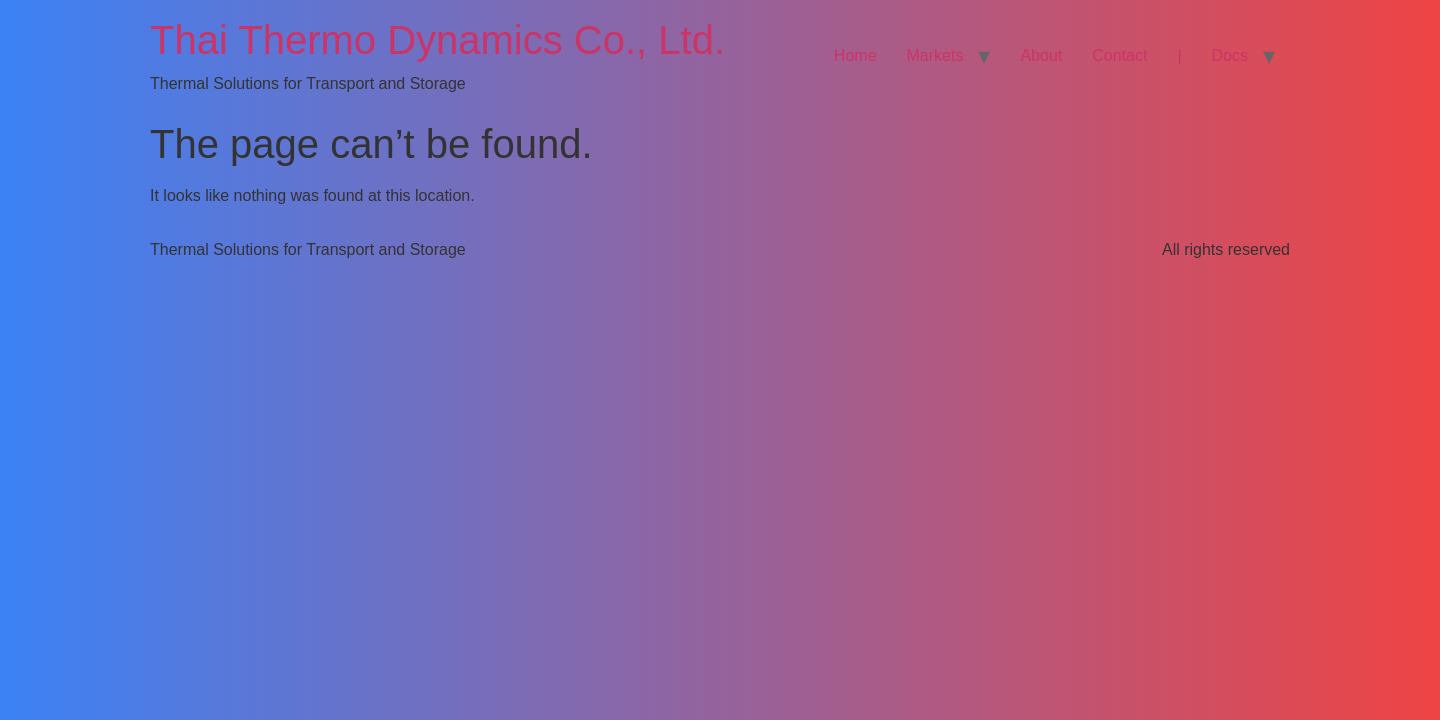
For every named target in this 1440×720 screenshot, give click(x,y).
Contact (1119, 55)
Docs (1230, 55)
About (1041, 55)
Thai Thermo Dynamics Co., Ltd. (437, 40)
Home (855, 55)
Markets (935, 55)
